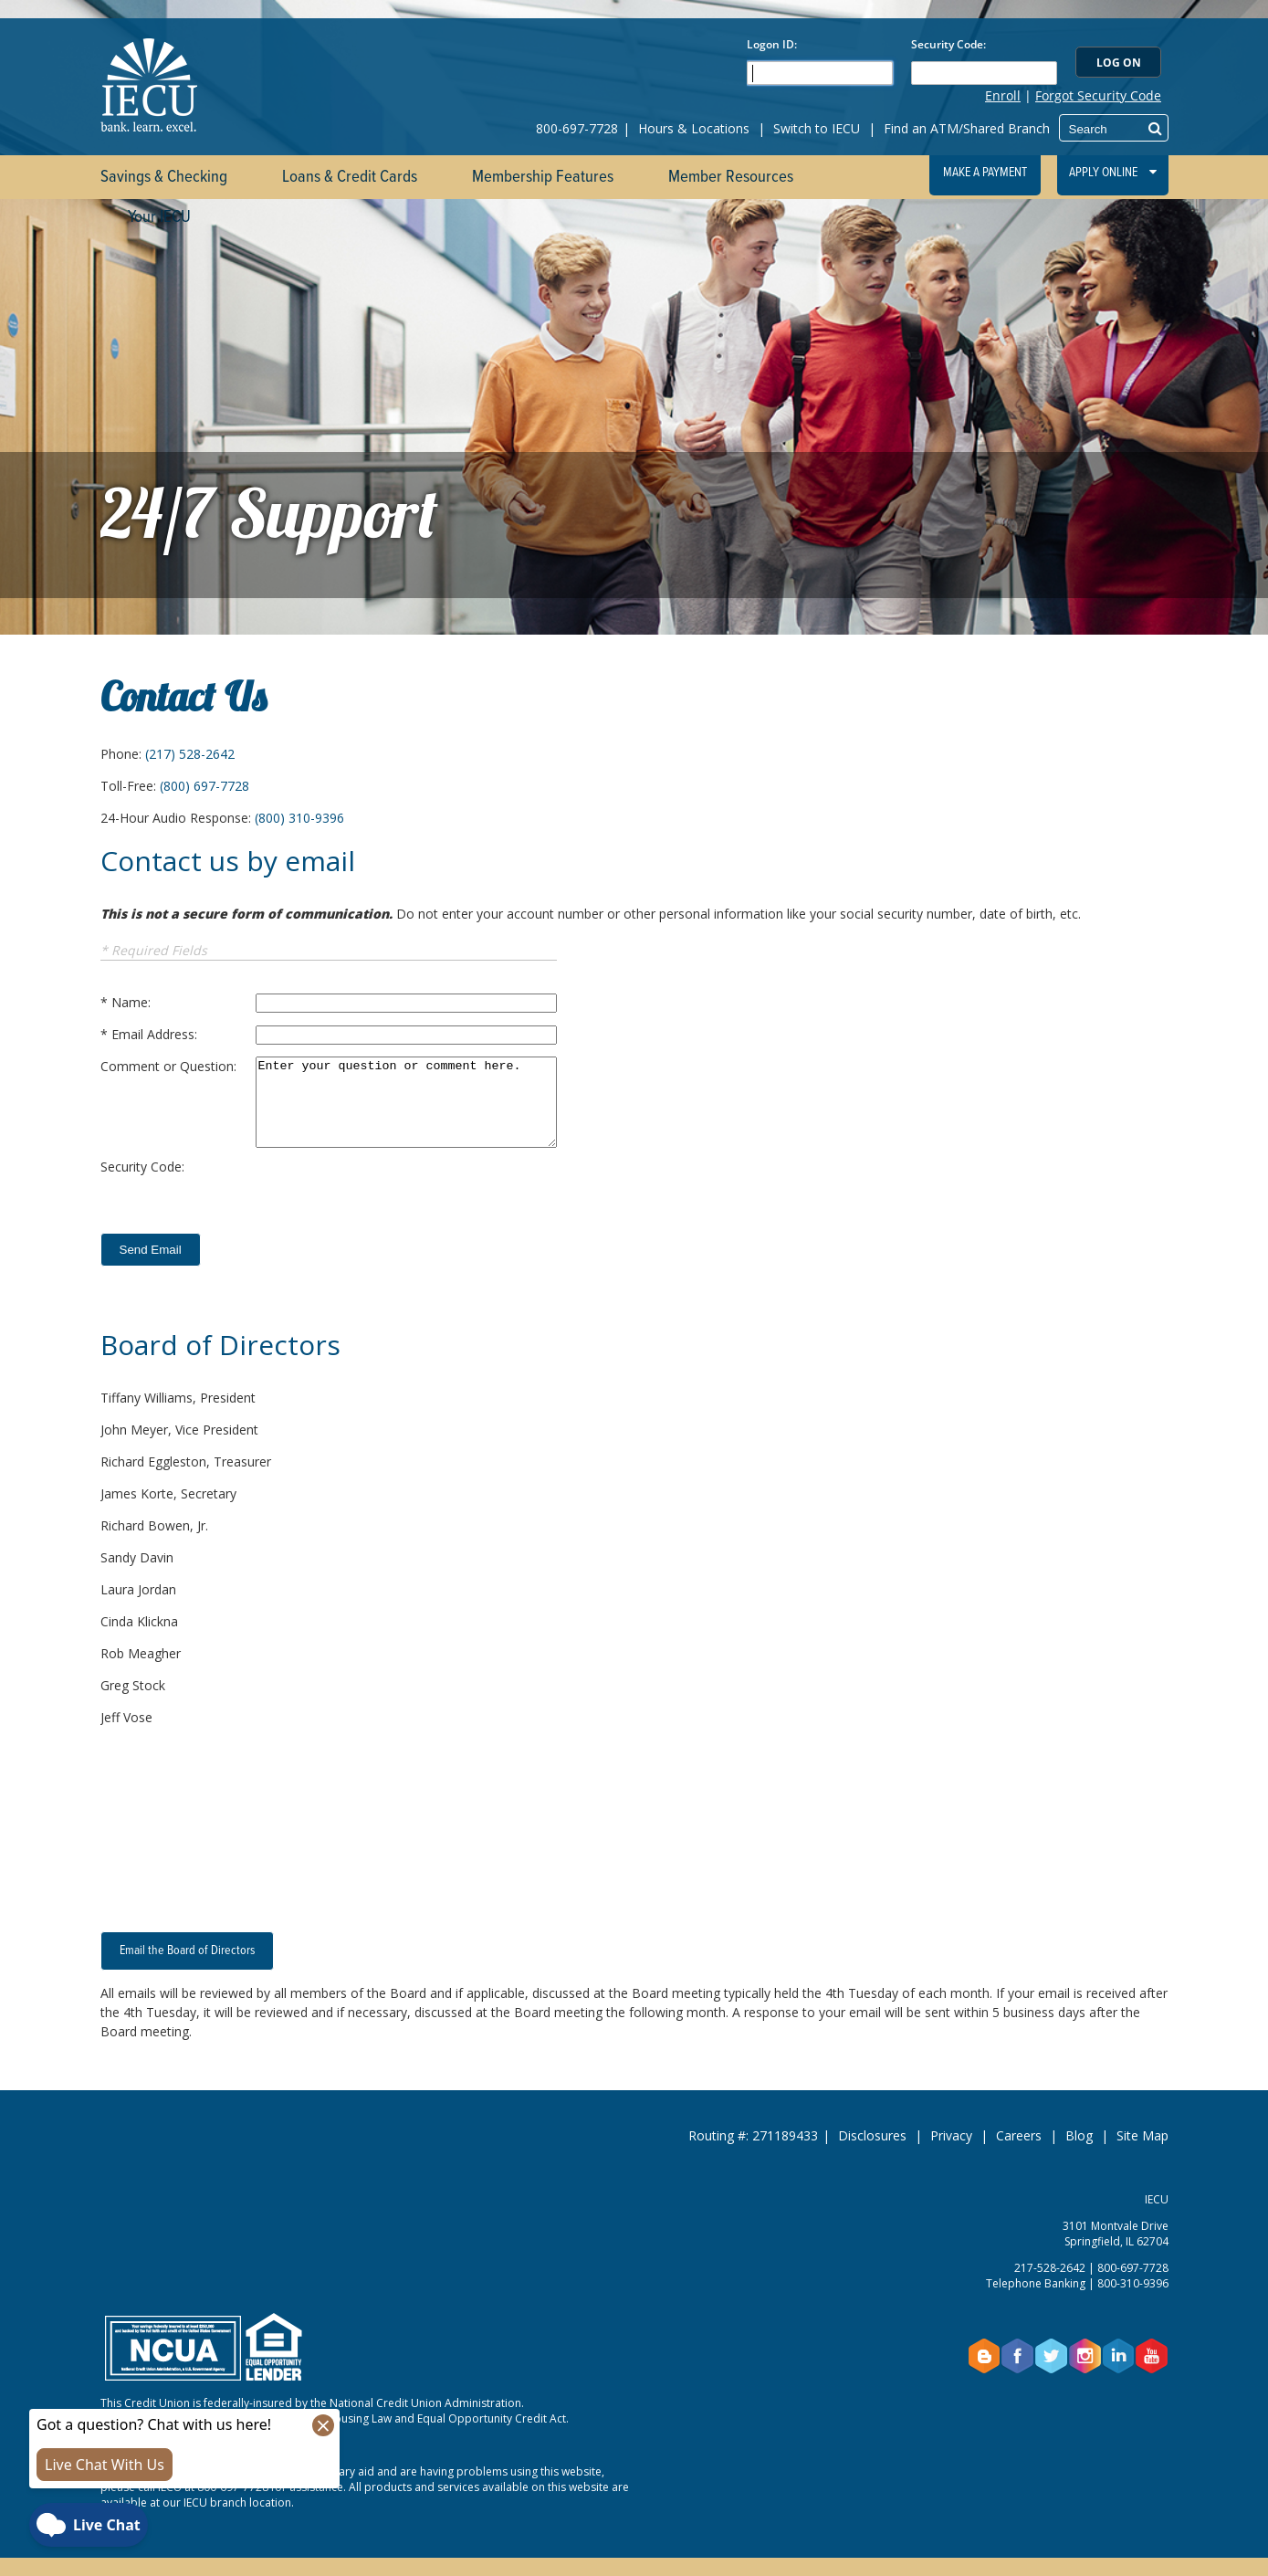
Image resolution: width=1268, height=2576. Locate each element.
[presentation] (394, 1192)
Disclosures (872, 2135)
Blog (1079, 2135)
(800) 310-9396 (299, 817)
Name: (131, 1002)
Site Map (1142, 2135)
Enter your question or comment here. (406, 1102)
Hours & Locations (693, 128)
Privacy (951, 2135)
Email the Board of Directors (187, 1950)
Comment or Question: (168, 1066)
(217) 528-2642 (190, 753)
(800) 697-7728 (204, 785)
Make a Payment (985, 172)
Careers (1019, 2135)
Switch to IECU (816, 128)
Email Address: (154, 1034)
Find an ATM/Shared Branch (967, 128)
